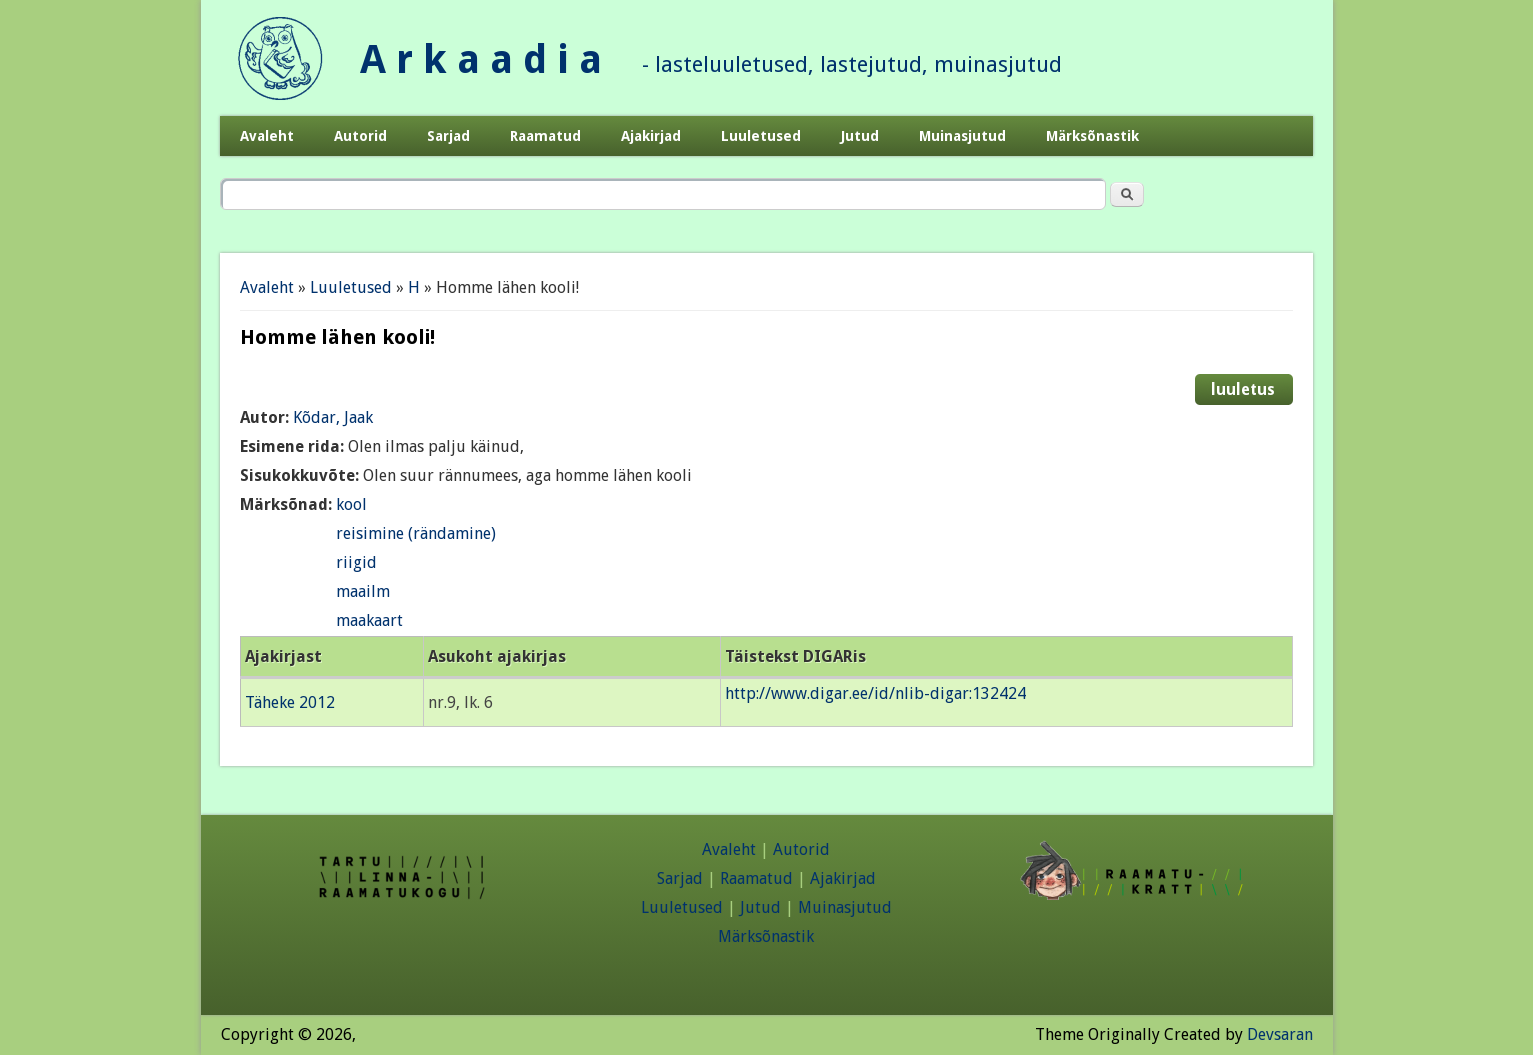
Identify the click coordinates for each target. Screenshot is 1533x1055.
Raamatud (545, 136)
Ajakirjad (651, 136)
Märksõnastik (1092, 136)
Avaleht (267, 136)
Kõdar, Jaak (333, 417)
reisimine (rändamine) (416, 533)
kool (351, 504)
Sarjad (448, 136)
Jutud (860, 136)
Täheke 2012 (290, 702)
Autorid (360, 136)
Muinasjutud (962, 136)
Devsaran (1280, 1034)
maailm (363, 591)
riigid (356, 562)
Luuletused (761, 136)
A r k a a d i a (481, 59)
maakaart (369, 620)
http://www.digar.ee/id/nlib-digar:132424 (875, 693)
